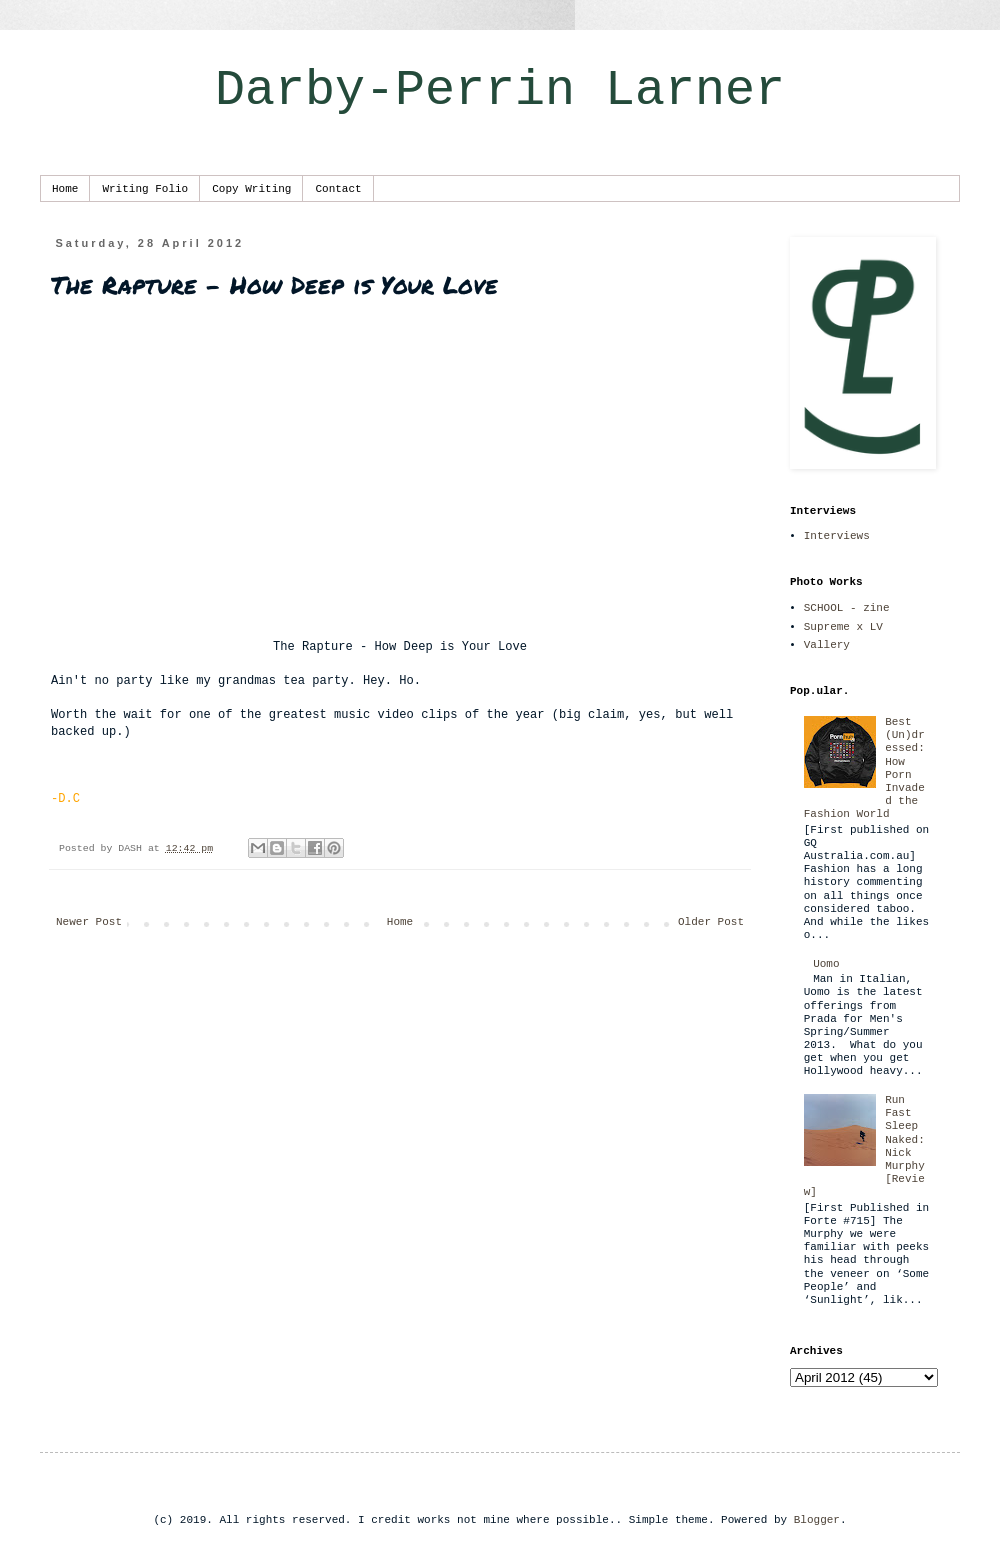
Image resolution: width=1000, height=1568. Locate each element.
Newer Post (89, 922)
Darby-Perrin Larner (500, 90)
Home (65, 189)
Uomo (826, 964)
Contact (338, 189)
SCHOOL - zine (847, 608)
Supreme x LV (843, 627)
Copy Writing (251, 189)
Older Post (711, 922)
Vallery (827, 645)
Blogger (817, 1520)
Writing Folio (145, 189)
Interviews (837, 536)
